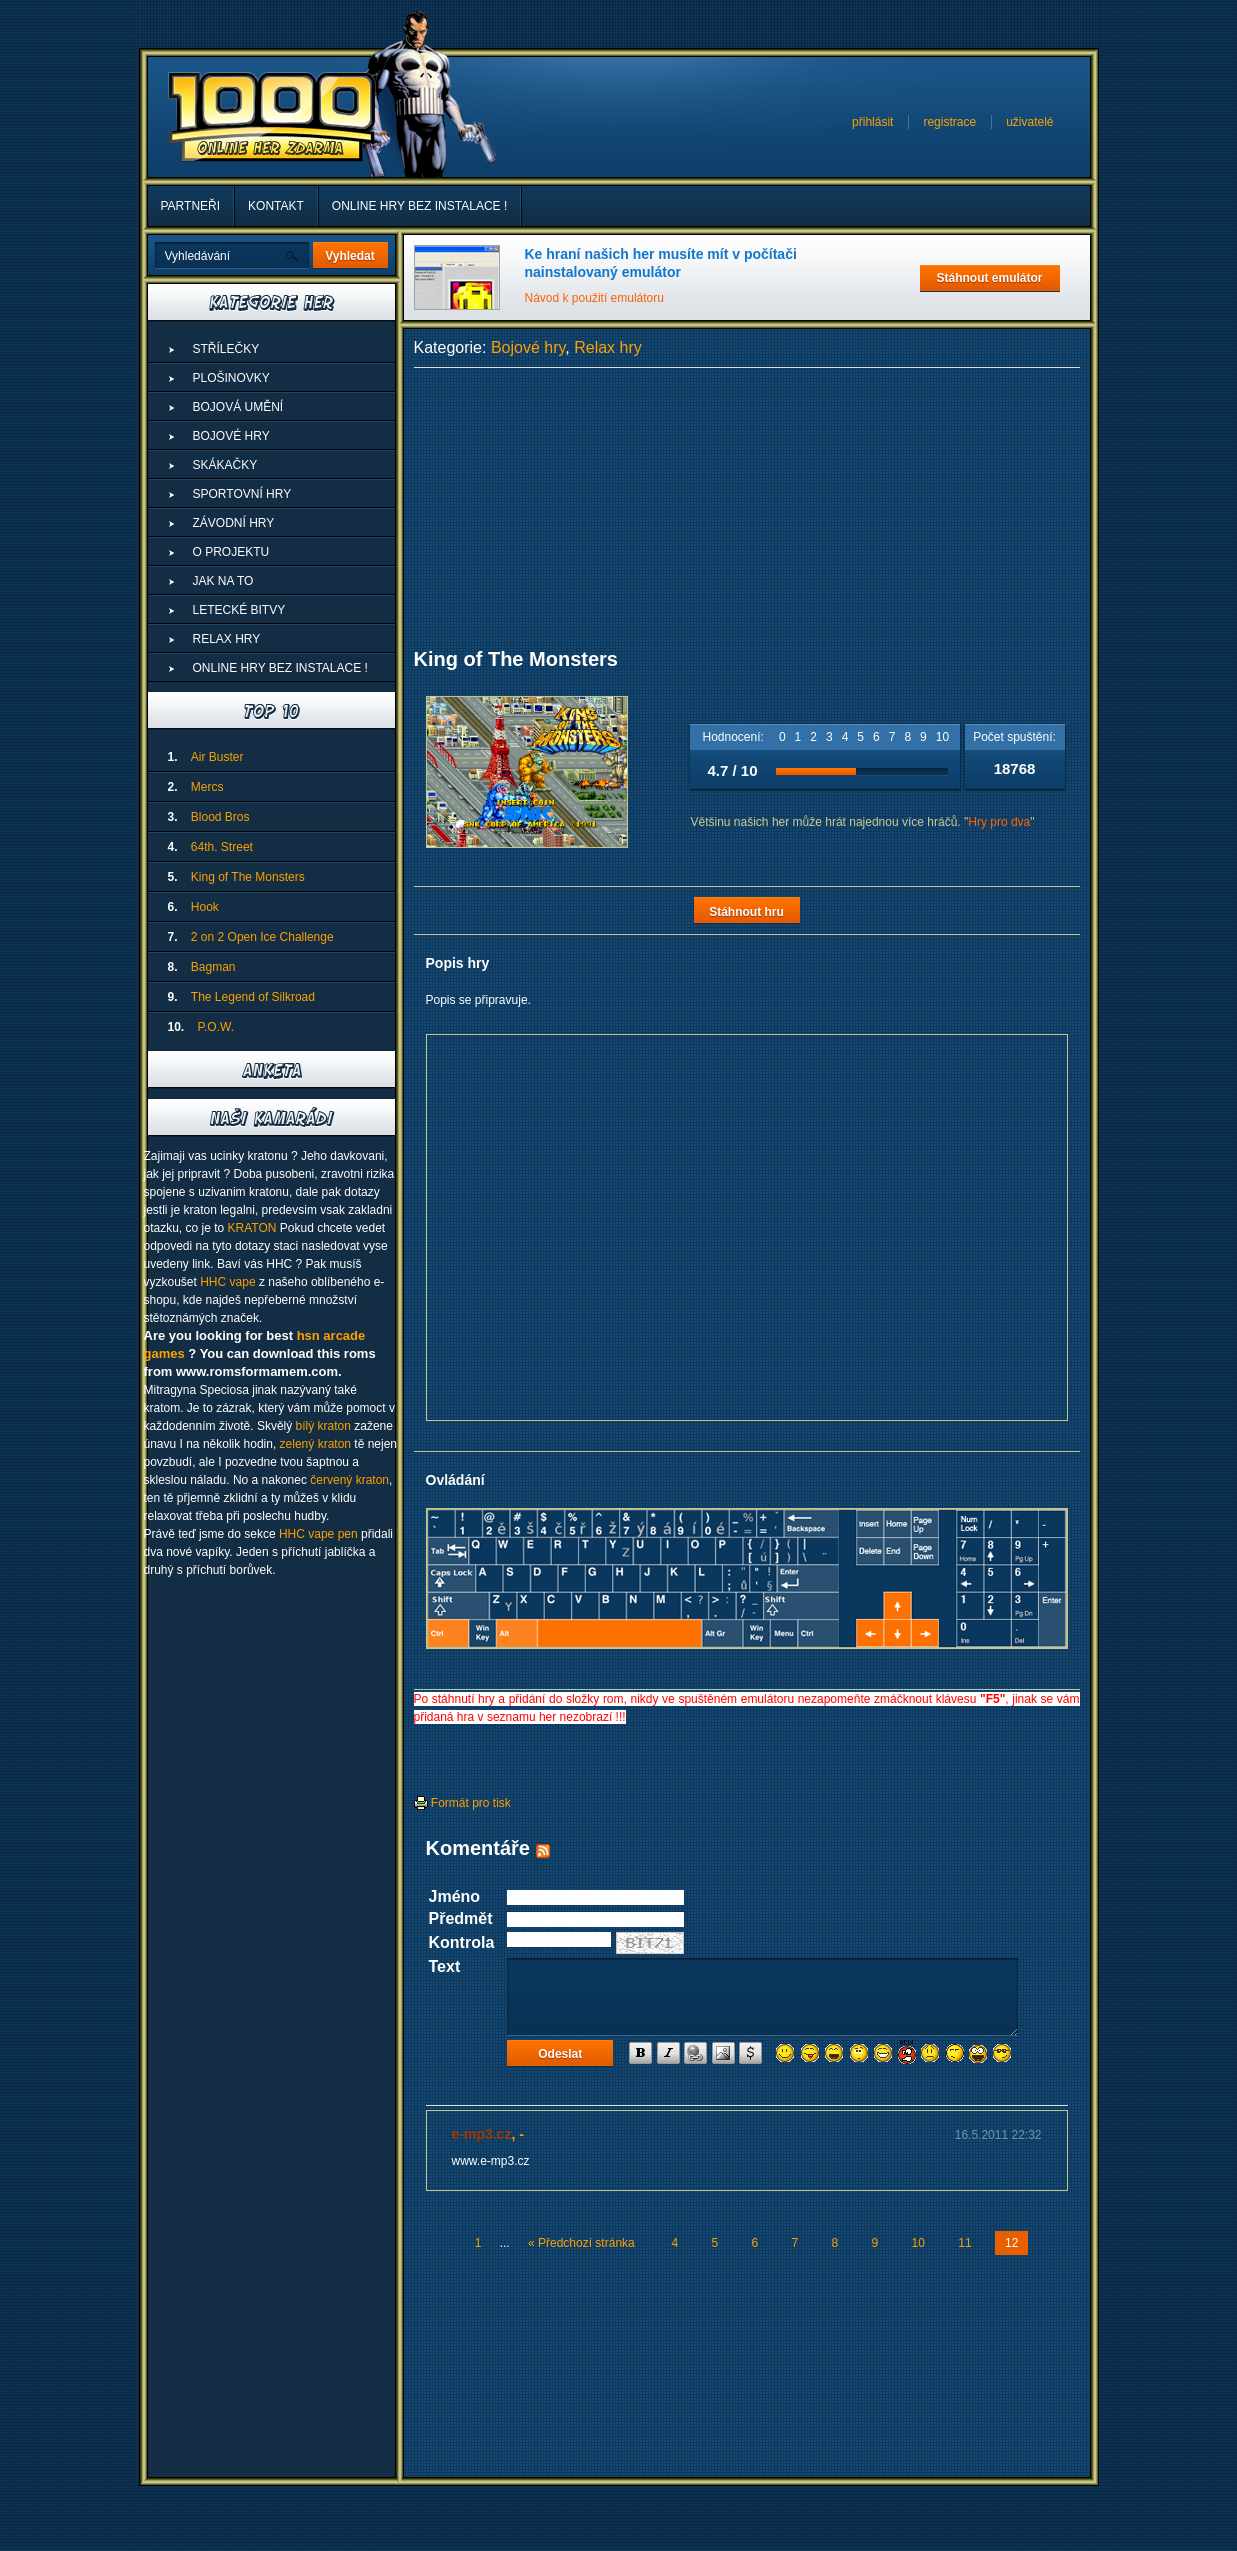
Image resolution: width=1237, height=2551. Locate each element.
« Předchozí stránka (581, 2243)
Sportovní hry (242, 494)
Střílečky (226, 349)
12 (1011, 2243)
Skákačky (225, 465)
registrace (949, 122)
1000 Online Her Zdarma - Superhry (272, 117)
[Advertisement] (747, 508)
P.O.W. (216, 1027)
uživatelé (1029, 122)
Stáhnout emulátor (989, 278)
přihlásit (872, 122)
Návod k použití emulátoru (594, 298)
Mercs (207, 787)
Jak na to (223, 581)
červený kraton (349, 1480)
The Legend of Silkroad (253, 997)
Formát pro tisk (462, 1803)
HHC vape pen (318, 1534)
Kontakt (276, 206)
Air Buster (217, 757)
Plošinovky (231, 378)
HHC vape (227, 1282)
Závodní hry (234, 523)
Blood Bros (220, 817)
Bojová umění (238, 407)
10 (942, 737)
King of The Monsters (248, 877)
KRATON (252, 1228)
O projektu (231, 552)
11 (964, 2243)
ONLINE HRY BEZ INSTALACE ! (419, 206)
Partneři (191, 206)
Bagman (213, 967)
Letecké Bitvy (239, 610)
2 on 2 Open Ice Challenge (262, 937)
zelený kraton (315, 1444)
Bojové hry (528, 347)
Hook (205, 907)
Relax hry (608, 347)
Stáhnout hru (746, 912)
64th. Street (222, 847)
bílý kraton (323, 1426)
